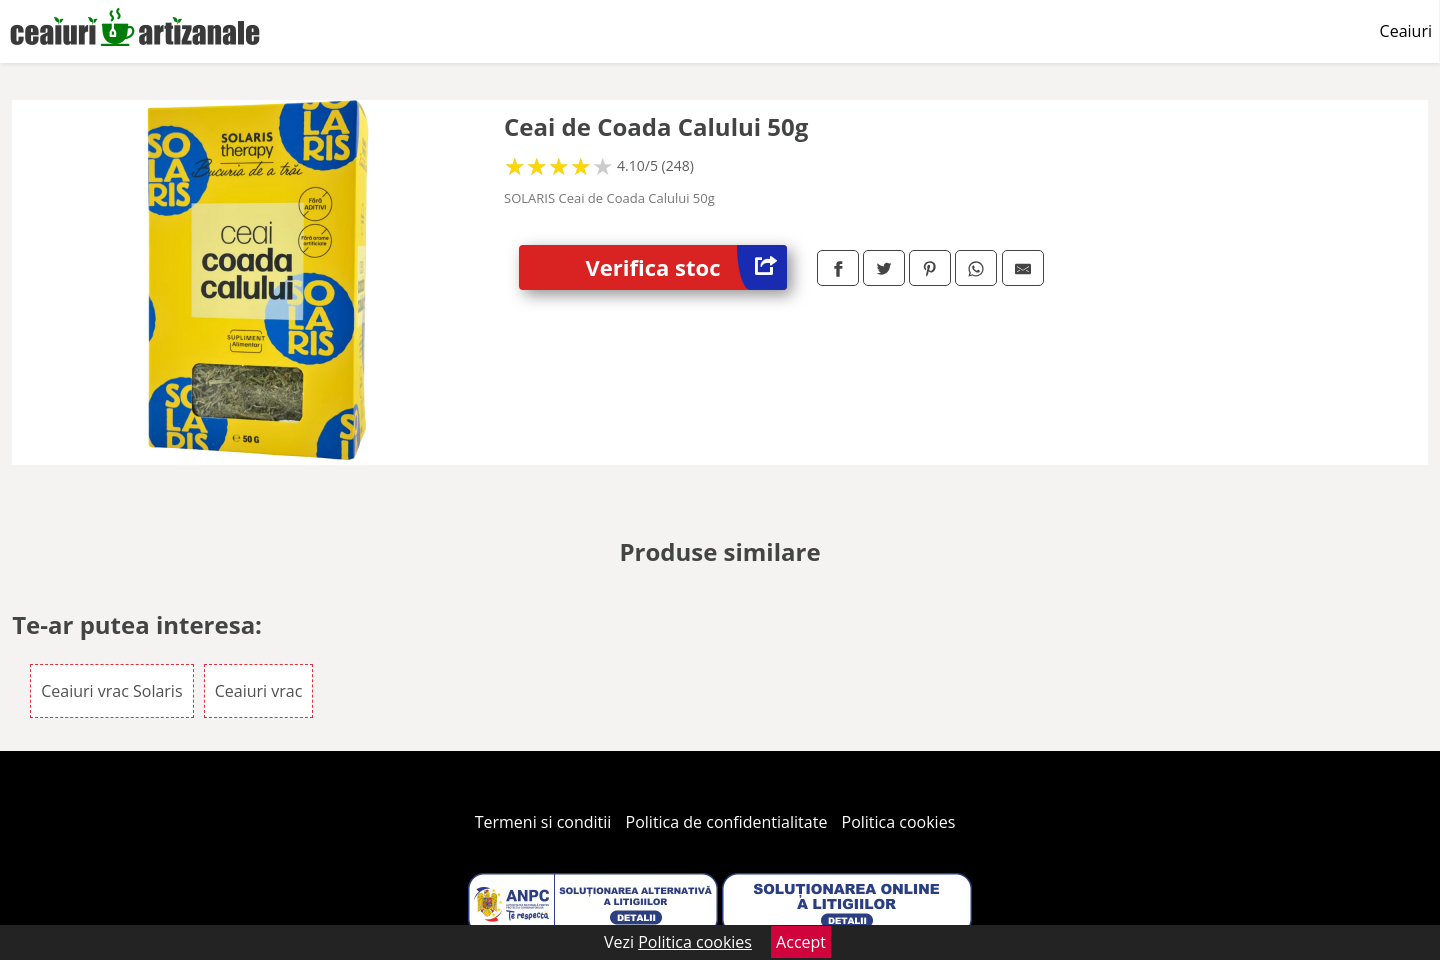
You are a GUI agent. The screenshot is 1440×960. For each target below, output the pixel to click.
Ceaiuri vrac (259, 691)
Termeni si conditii (543, 822)
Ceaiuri (1406, 31)
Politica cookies (899, 822)
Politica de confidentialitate (727, 822)
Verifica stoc (686, 267)
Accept (801, 942)
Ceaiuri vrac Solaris (111, 691)
